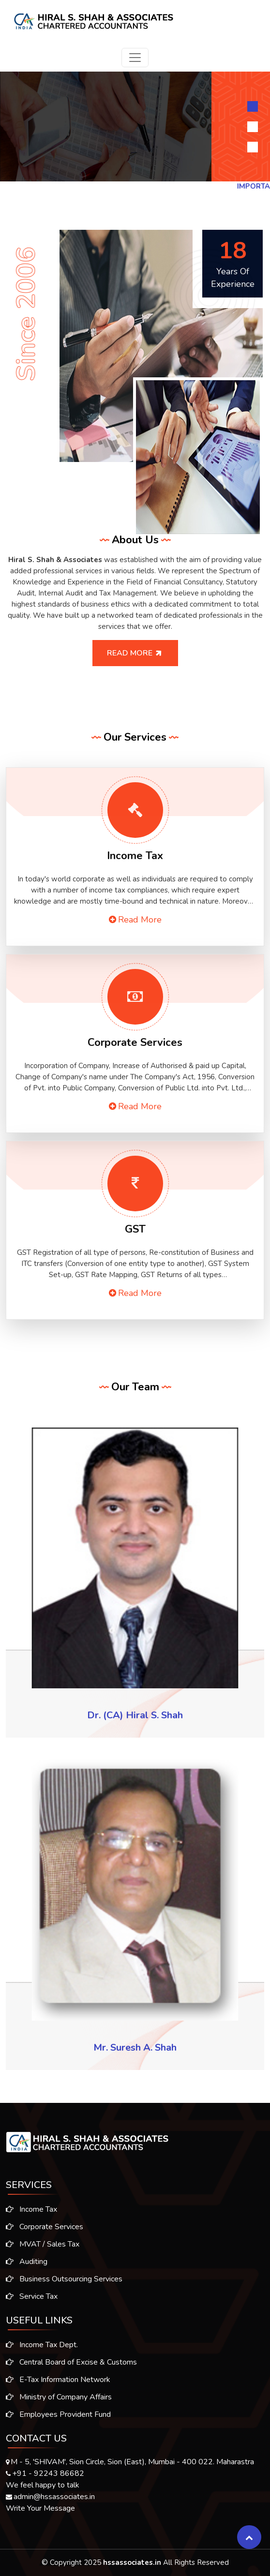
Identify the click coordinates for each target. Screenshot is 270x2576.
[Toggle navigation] (135, 57)
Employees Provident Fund (58, 2422)
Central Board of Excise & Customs (71, 2370)
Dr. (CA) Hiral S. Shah (135, 1715)
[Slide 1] (252, 106)
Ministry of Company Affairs (59, 2404)
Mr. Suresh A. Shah (135, 2047)
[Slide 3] (252, 147)
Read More (142, 653)
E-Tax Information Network (58, 2387)
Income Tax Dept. (42, 2352)
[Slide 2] (252, 127)
